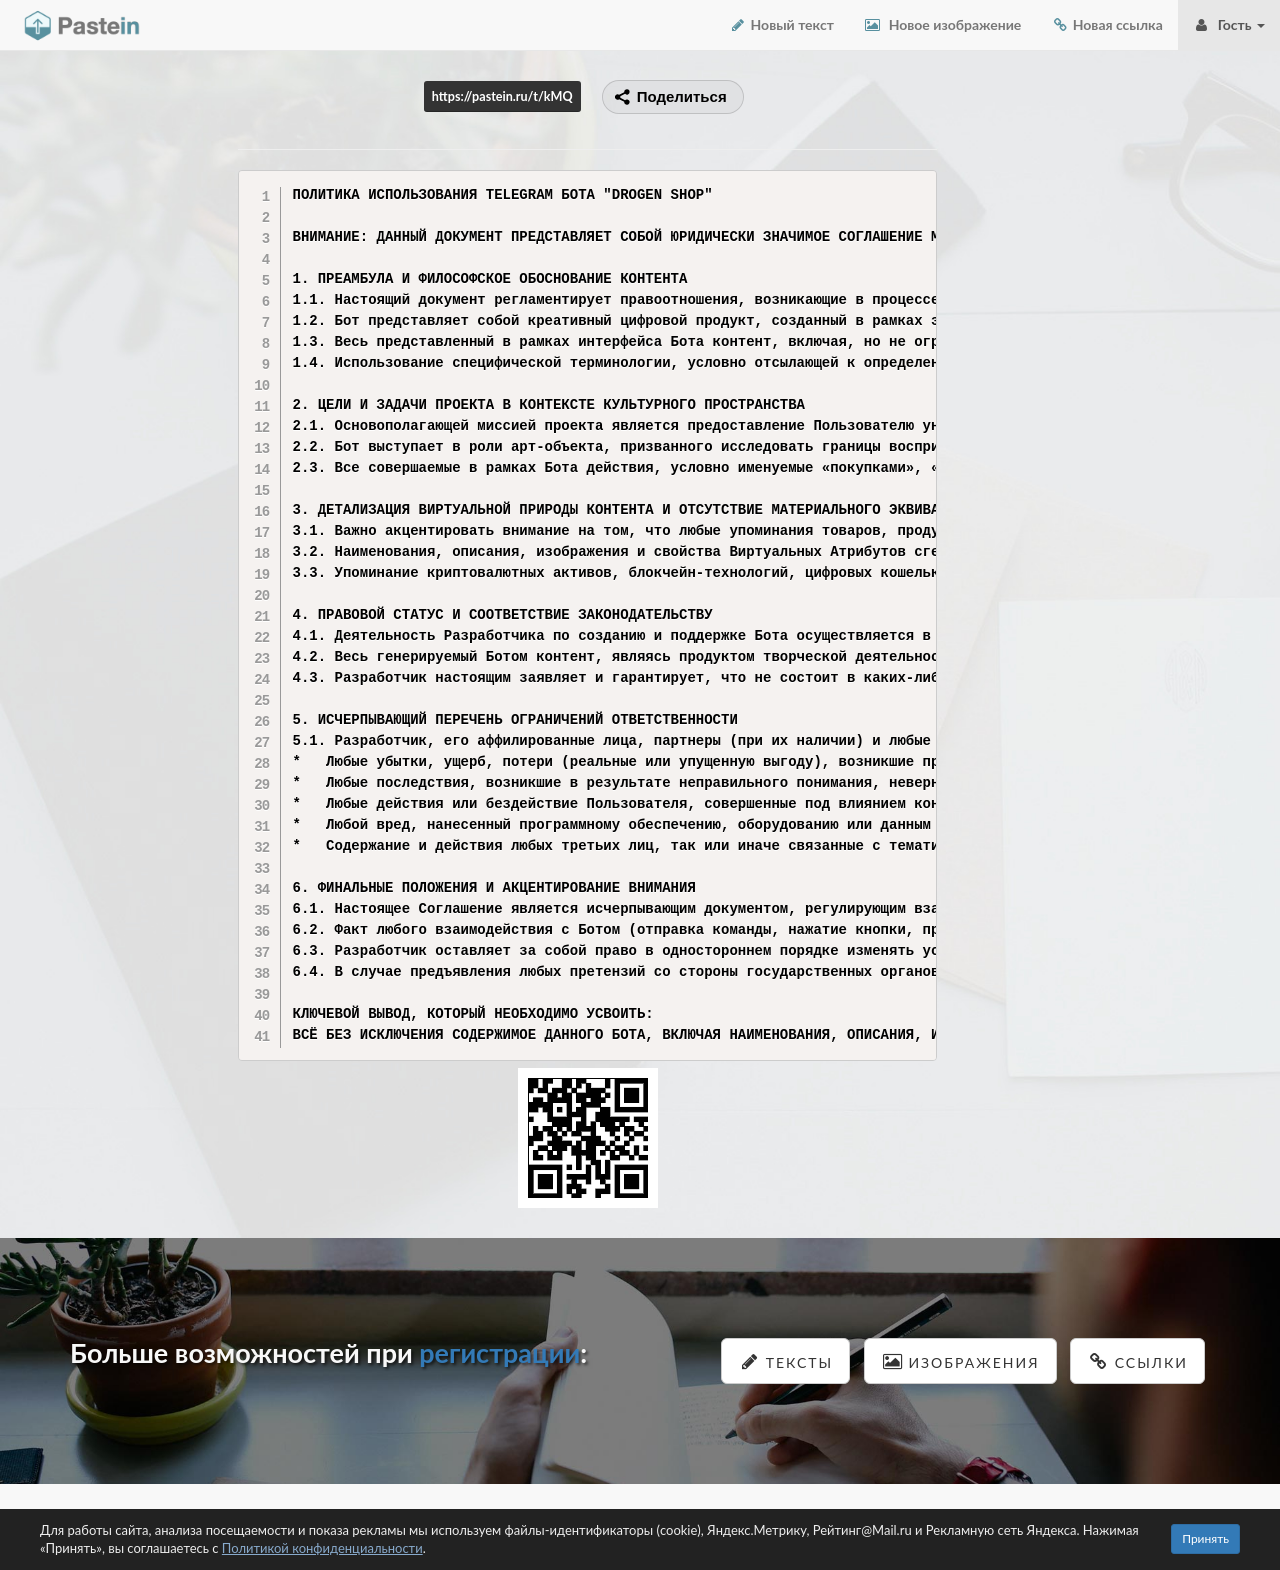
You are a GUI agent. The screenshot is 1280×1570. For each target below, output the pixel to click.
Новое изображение (942, 24)
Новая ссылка (1107, 24)
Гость (1229, 24)
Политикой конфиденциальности (322, 1548)
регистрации (499, 1352)
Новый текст (781, 24)
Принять (1205, 1538)
